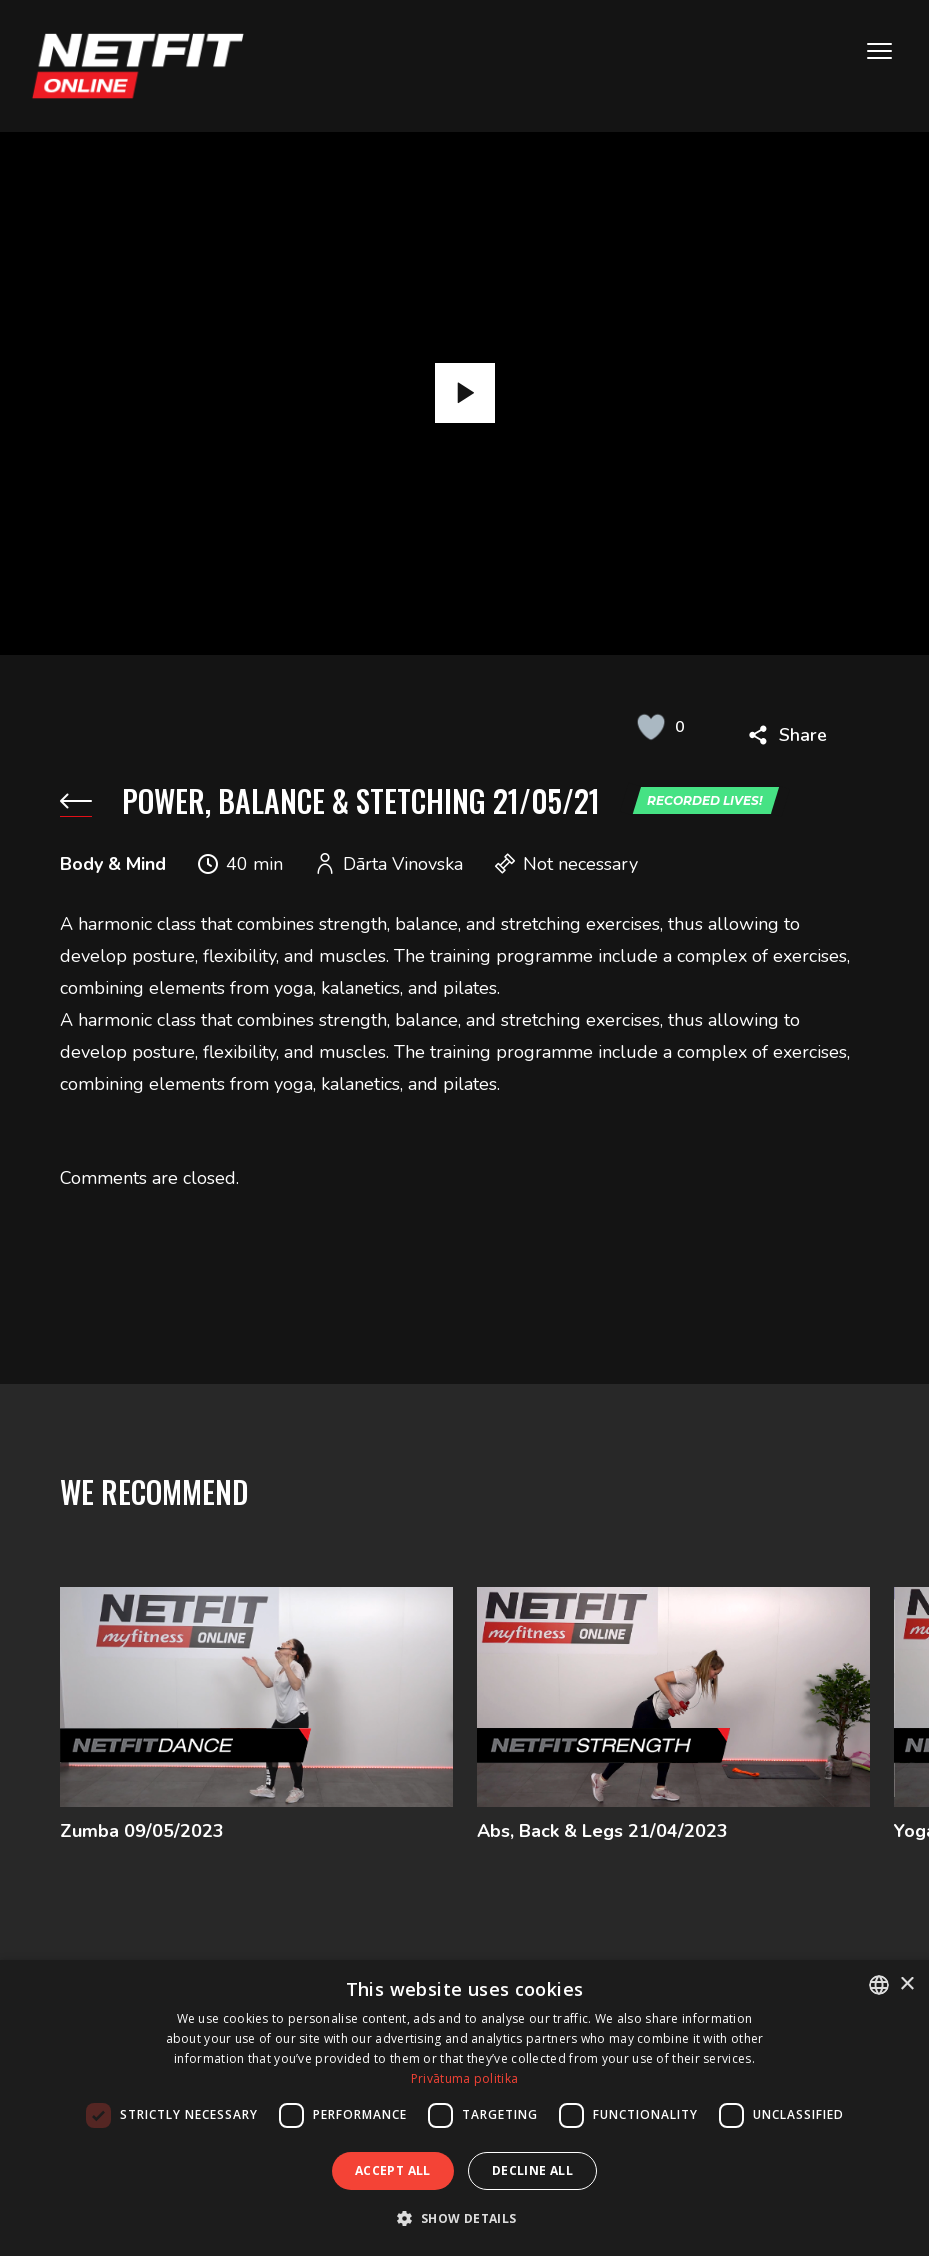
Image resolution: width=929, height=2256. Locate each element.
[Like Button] (651, 727)
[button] (464, 2218)
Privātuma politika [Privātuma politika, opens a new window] (464, 2078)
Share (803, 735)
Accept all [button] (393, 2170)
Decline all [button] (532, 2170)
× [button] (906, 1984)
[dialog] (464, 2108)
